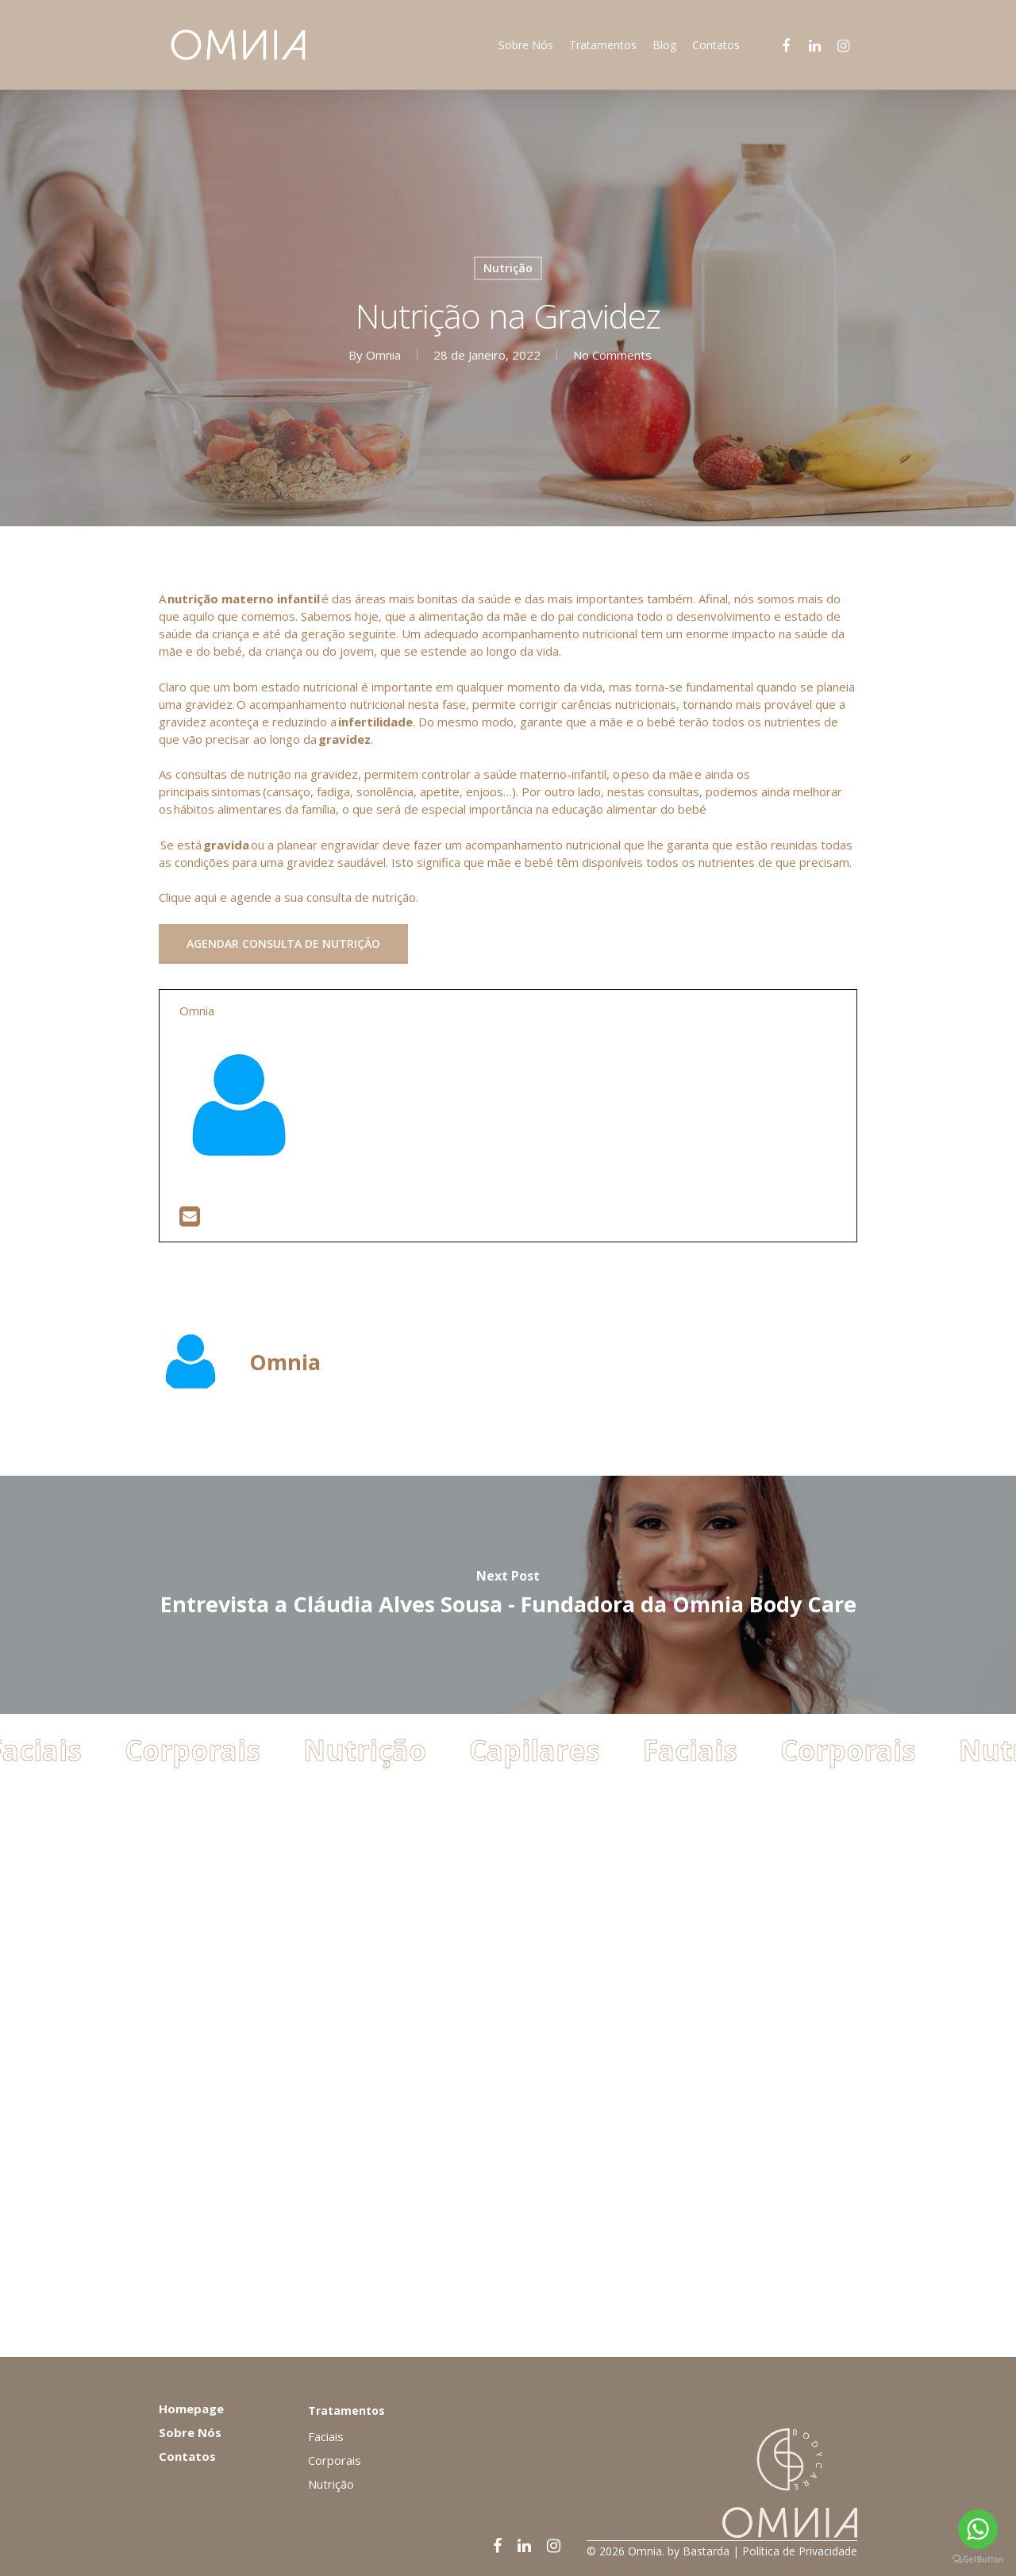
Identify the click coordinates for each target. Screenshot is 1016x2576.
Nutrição (508, 267)
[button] (283, 944)
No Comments (612, 355)
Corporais (199, 2288)
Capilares (541, 2288)
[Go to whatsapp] (978, 2529)
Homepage (191, 2408)
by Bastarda (698, 2551)
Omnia (383, 355)
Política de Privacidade (799, 2551)
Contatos (187, 2456)
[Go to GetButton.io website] (977, 2560)
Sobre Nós (190, 2432)
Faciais (697, 2288)
